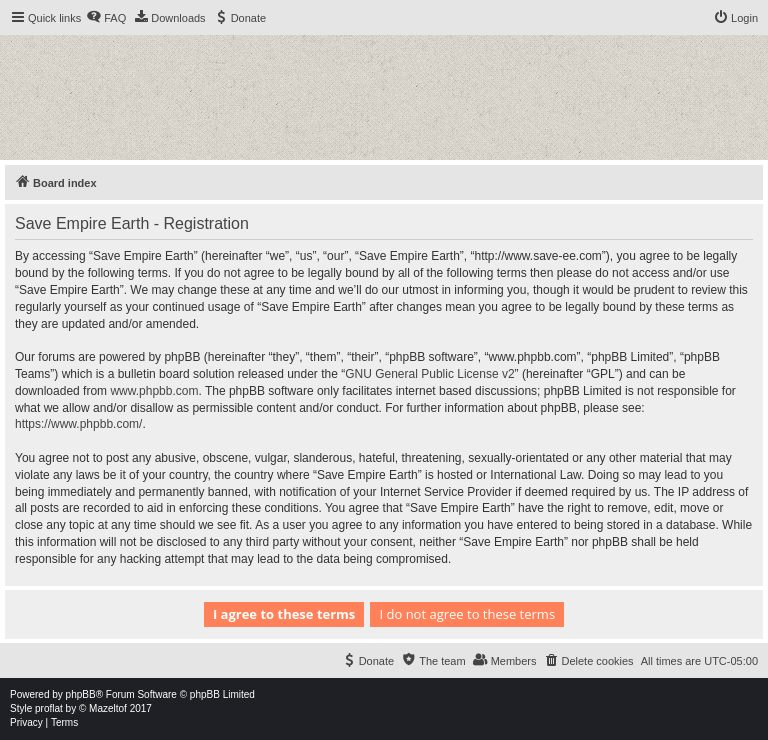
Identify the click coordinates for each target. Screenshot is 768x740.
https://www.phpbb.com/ (78, 424)
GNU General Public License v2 (429, 374)
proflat (49, 708)
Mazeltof (108, 708)
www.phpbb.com (154, 391)
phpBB (81, 694)
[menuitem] (106, 18)
